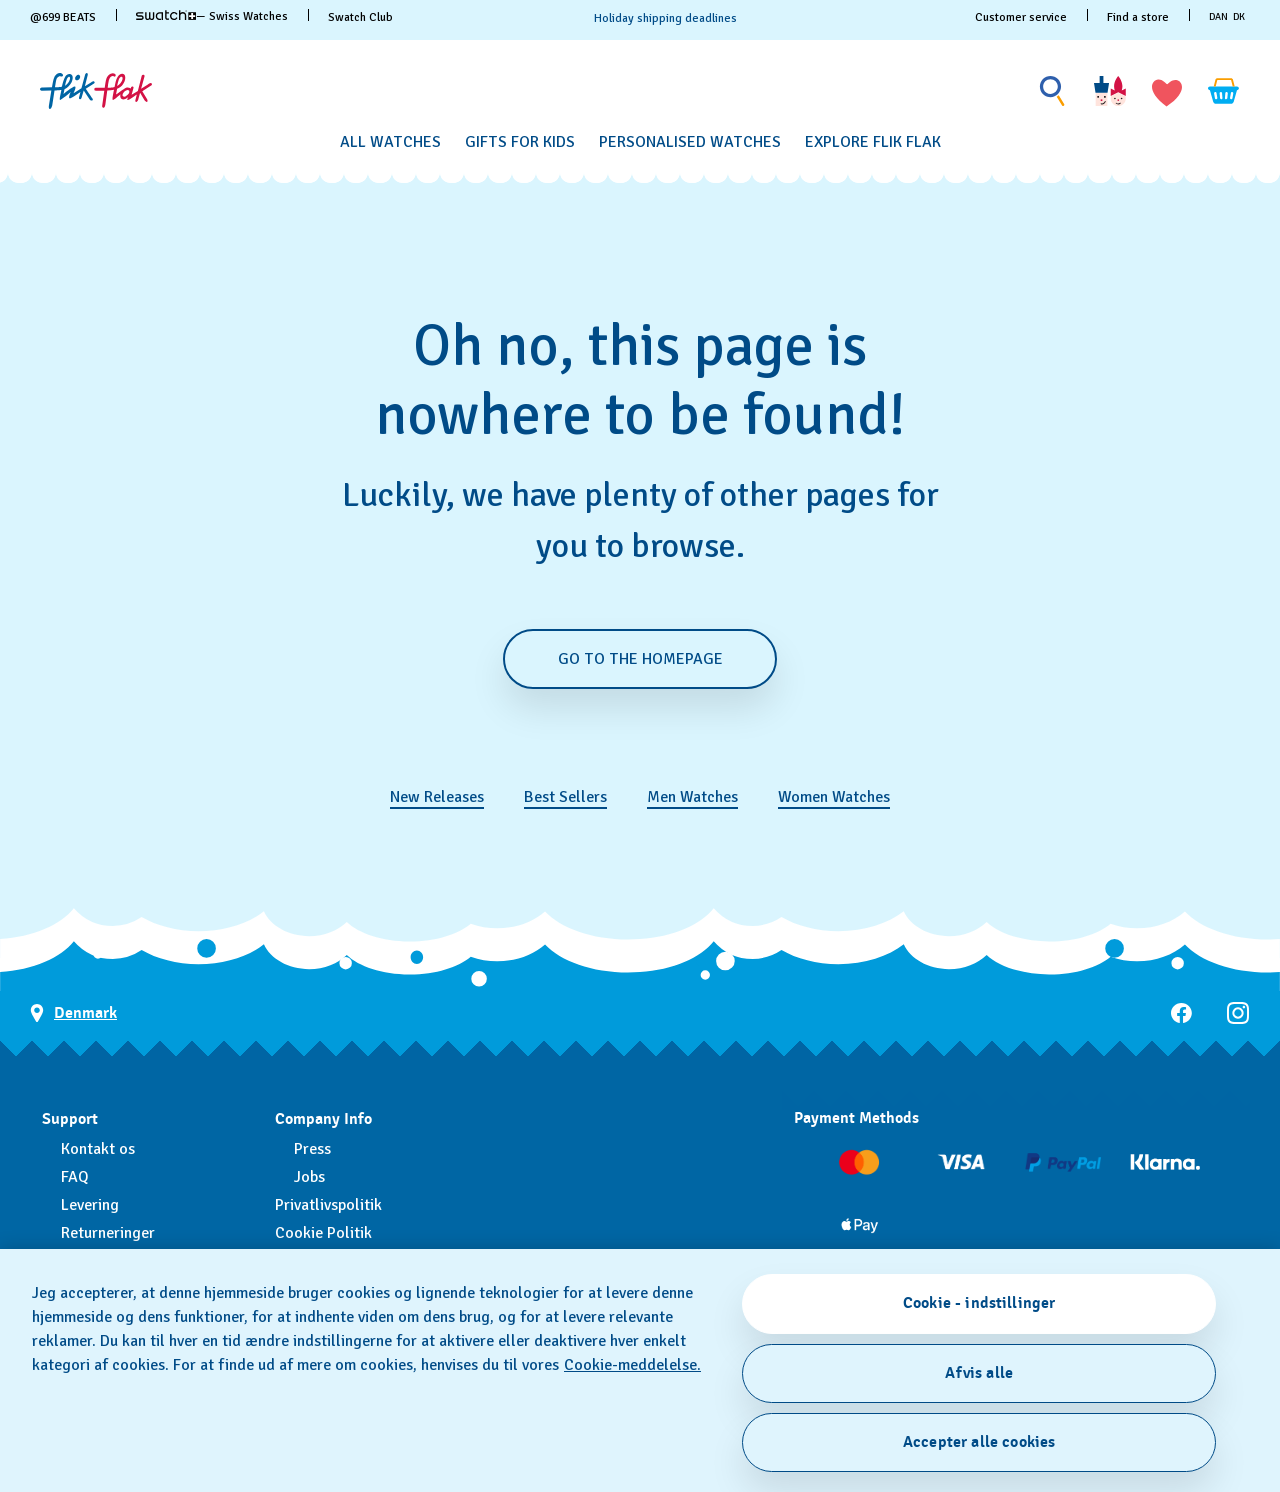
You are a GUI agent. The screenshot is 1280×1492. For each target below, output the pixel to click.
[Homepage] (96, 91)
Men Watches (692, 797)
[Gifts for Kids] (520, 142)
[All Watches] (390, 142)
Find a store (1138, 17)
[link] (166, 15)
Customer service (1021, 17)
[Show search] (1053, 91)
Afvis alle (979, 1373)
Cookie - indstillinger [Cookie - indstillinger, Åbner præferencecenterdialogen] (979, 1303)
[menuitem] (390, 139)
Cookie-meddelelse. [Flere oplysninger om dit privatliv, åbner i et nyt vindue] (632, 1365)
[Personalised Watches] (690, 142)
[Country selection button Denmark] (73, 1013)
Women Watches (834, 797)
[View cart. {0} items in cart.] (1224, 91)
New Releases (437, 797)
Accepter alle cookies (979, 1442)
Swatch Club (360, 17)
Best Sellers (565, 797)
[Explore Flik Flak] (873, 142)
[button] (1167, 91)
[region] (640, 1370)
